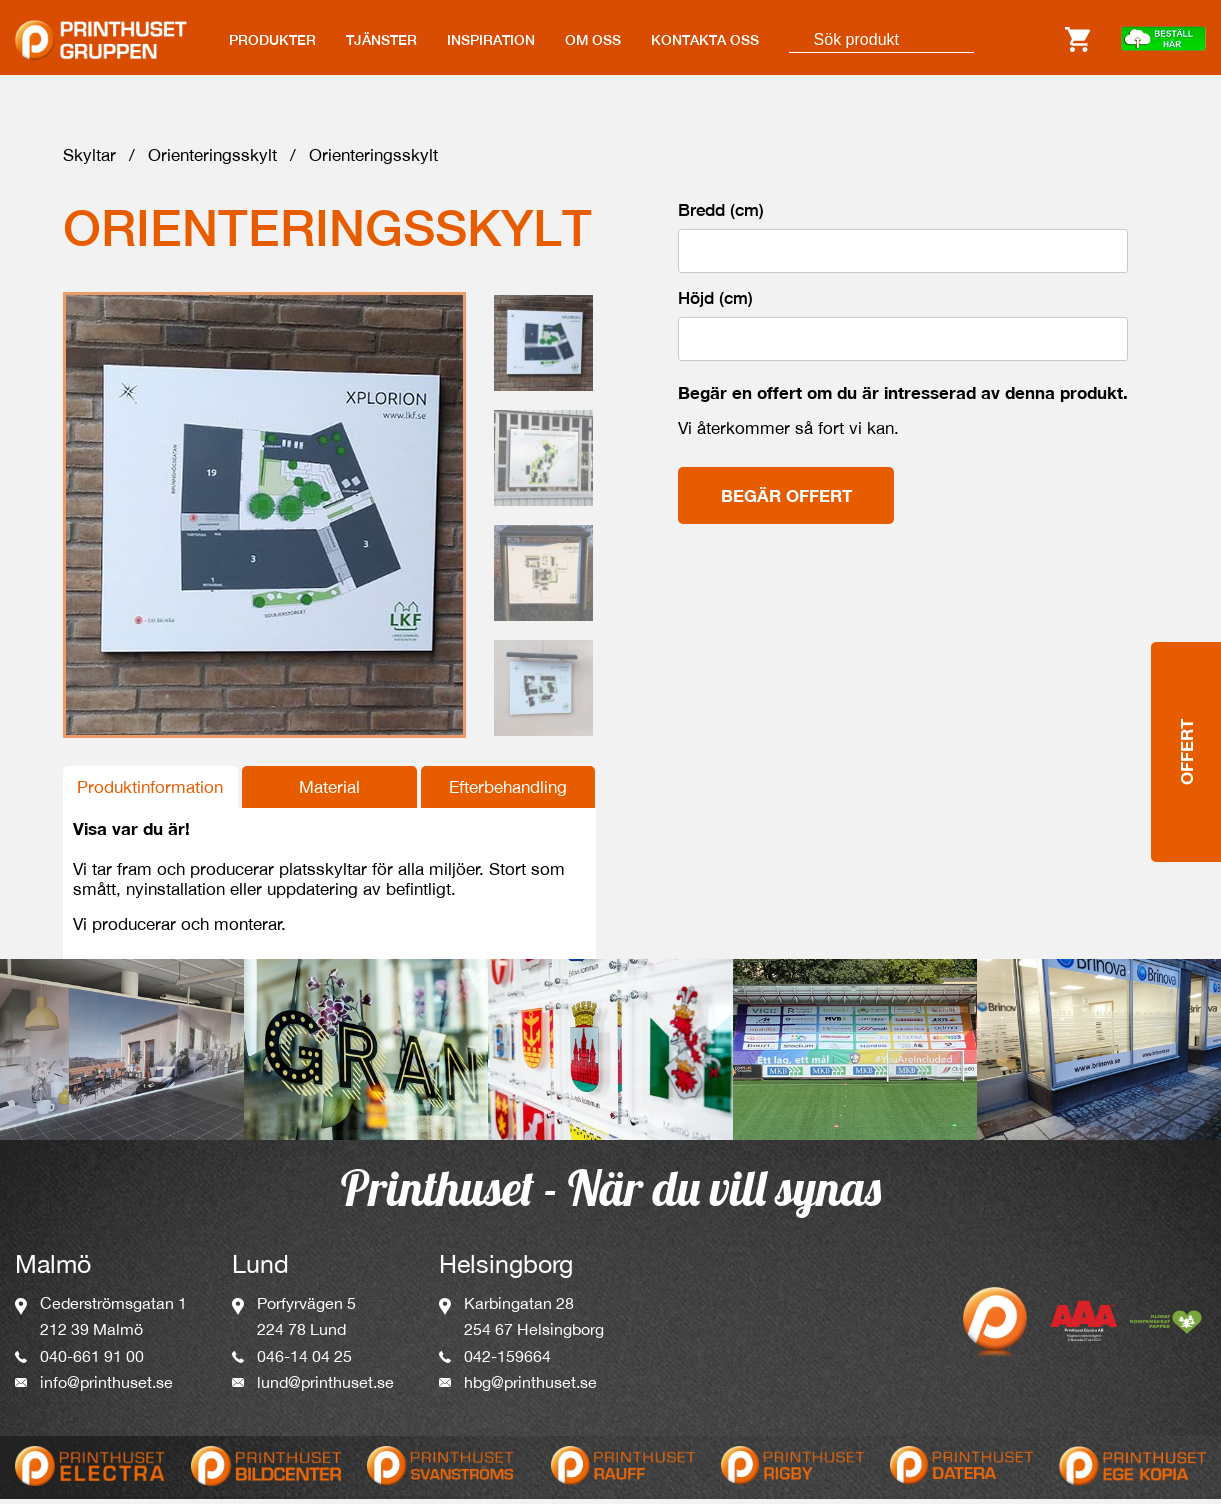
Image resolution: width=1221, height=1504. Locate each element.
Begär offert (786, 500)
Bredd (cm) (721, 215)
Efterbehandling (508, 792)
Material (329, 792)
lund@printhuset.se (325, 1387)
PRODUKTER (272, 40)
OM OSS (593, 40)
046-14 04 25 (304, 1361)
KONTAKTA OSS (705, 40)
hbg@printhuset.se (530, 1387)
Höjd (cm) (715, 303)
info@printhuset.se (106, 1387)
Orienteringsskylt (212, 160)
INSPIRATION (491, 40)
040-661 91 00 (92, 1361)
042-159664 (507, 1361)
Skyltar (89, 160)
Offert (1186, 642)
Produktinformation (150, 792)
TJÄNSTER (381, 40)
